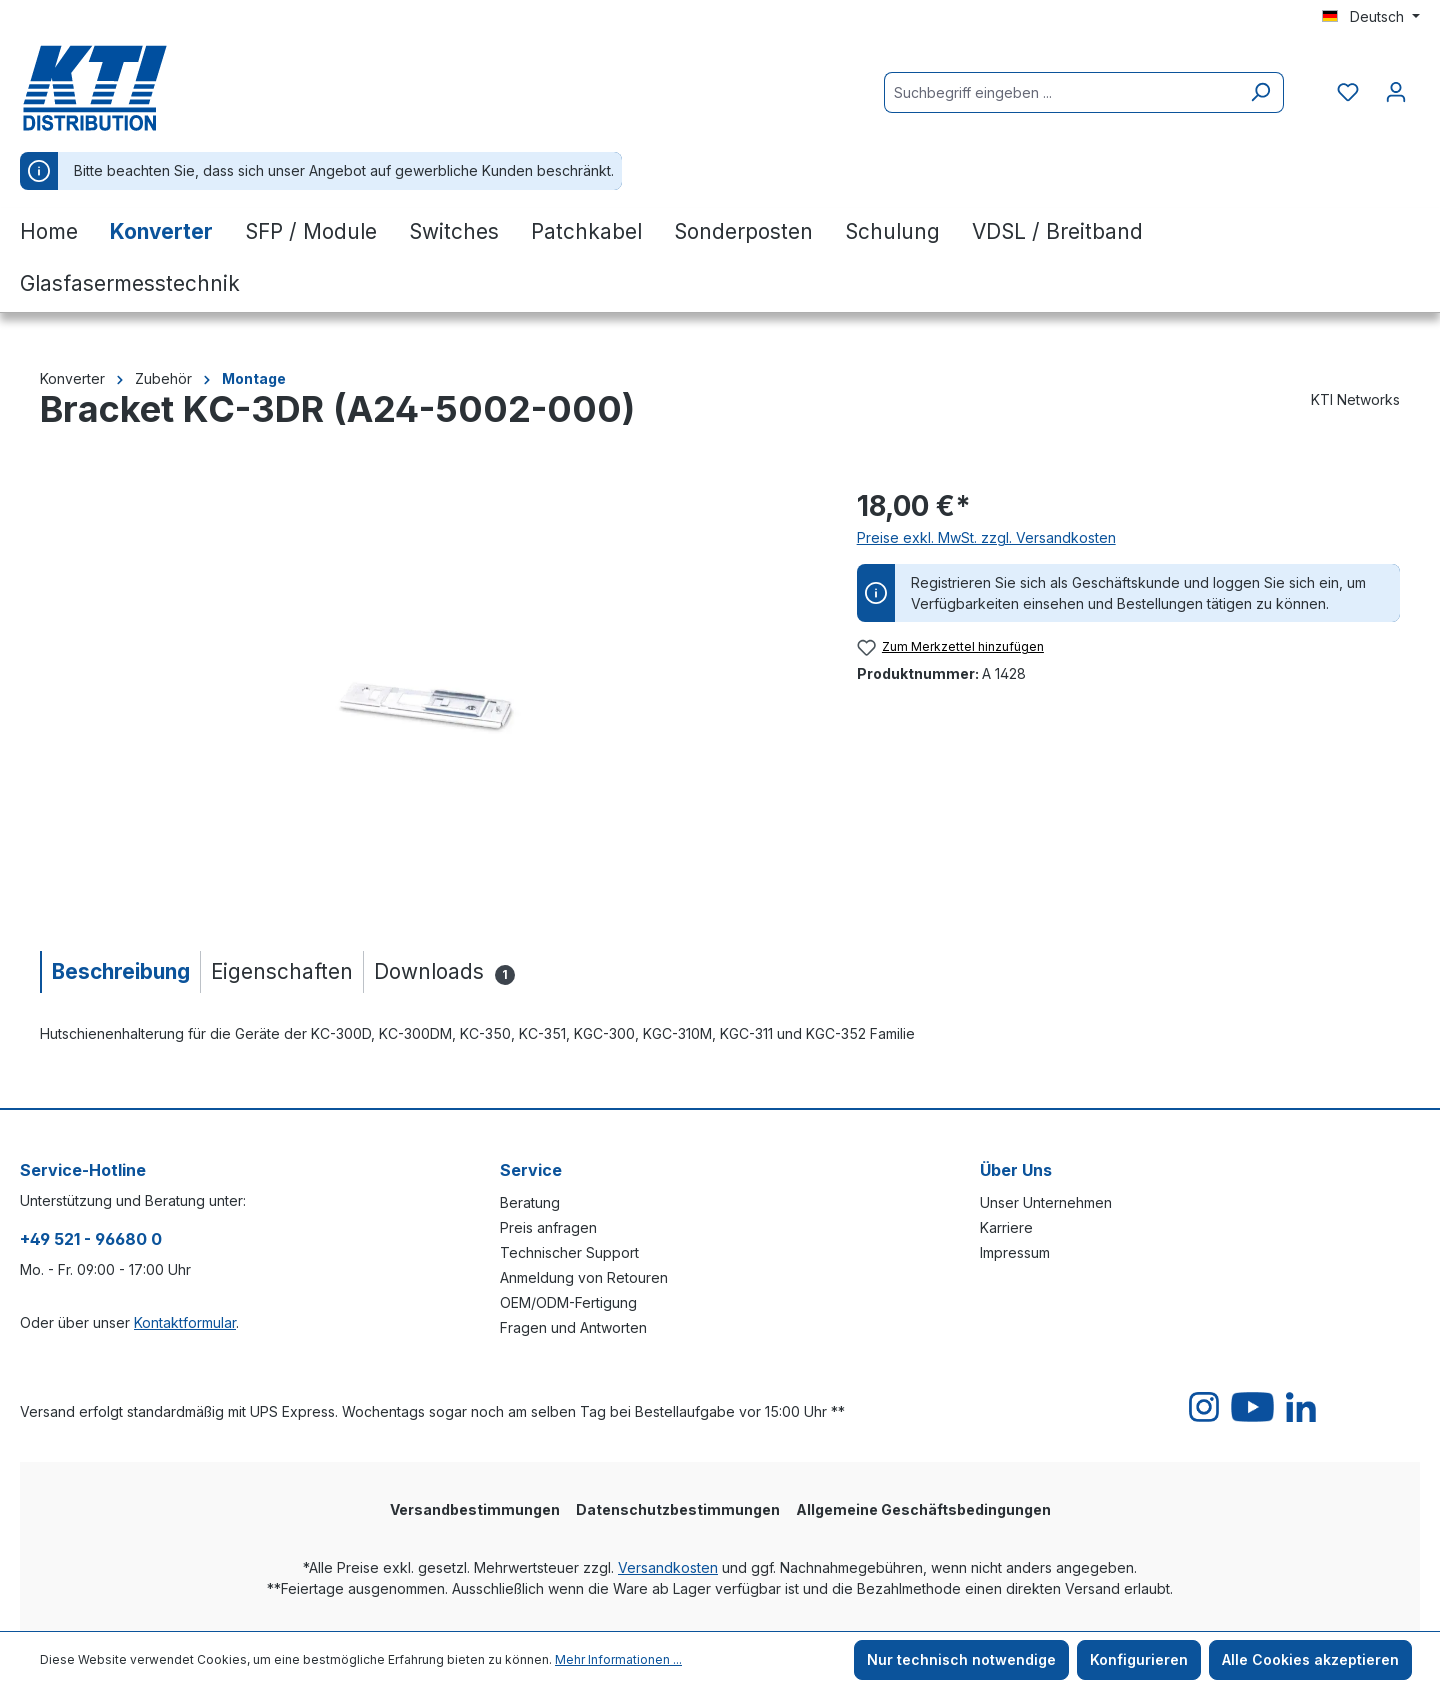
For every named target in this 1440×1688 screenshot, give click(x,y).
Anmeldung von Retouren (584, 1277)
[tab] (120, 971)
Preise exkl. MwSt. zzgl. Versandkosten (986, 537)
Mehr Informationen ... (618, 1659)
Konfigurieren (1139, 1659)
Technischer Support (569, 1252)
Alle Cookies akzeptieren (1310, 1659)
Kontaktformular (185, 1322)
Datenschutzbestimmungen (678, 1509)
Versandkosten (668, 1567)
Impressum (1015, 1252)
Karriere (1006, 1227)
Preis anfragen (548, 1227)
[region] (428, 700)
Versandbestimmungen (475, 1509)
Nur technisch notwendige (961, 1659)
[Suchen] (1260, 92)
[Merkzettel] (1348, 92)
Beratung (530, 1202)
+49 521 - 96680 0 (91, 1239)
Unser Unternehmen (1046, 1202)
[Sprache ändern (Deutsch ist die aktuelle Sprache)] (1371, 17)
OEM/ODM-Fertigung (568, 1302)
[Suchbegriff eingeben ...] (1061, 92)
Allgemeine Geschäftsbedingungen (923, 1509)
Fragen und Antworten (573, 1327)
